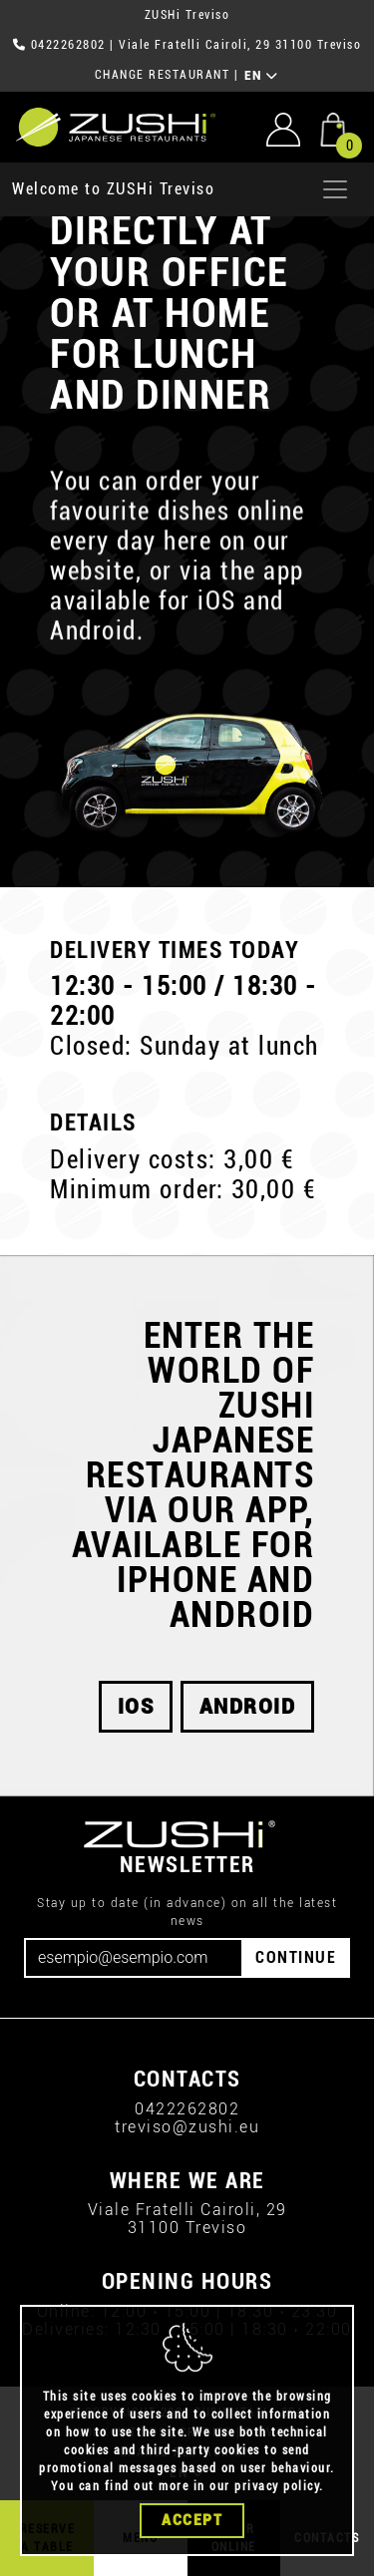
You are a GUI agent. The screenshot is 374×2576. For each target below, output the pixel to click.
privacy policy (276, 2486)
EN (261, 76)
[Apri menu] (335, 189)
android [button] (247, 1707)
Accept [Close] (192, 2520)
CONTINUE (295, 1957)
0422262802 (68, 45)
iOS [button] (136, 1707)
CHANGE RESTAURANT (162, 75)
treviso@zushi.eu (187, 2126)
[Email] (133, 1958)
